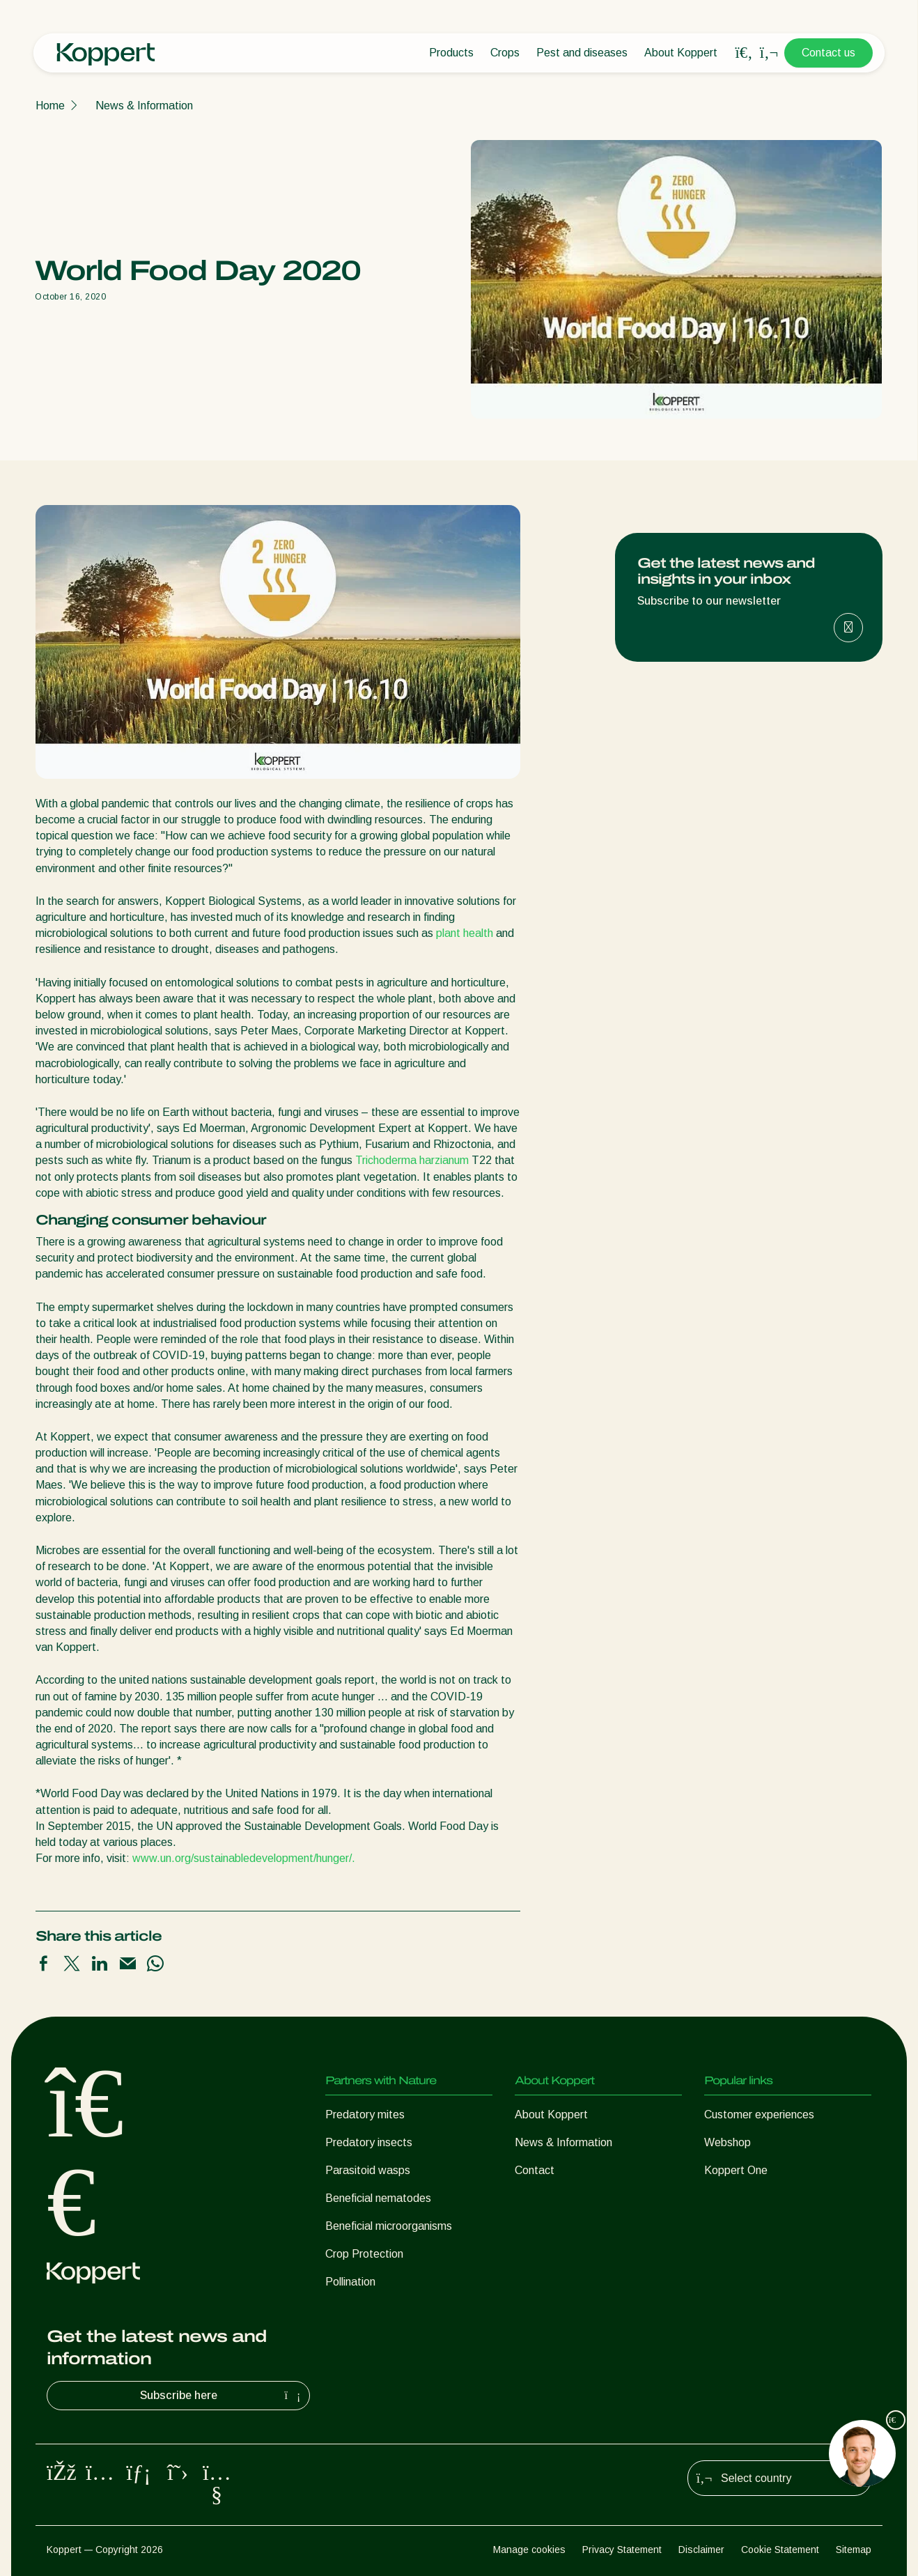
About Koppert (680, 53)
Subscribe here (222, 2395)
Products (451, 53)
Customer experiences (759, 2114)
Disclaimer (701, 2549)
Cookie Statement (780, 2549)
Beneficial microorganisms (388, 2226)
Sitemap (853, 2549)
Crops (505, 53)
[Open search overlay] (744, 53)
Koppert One (736, 2170)
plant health (464, 933)
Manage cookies (529, 2549)
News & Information (144, 105)
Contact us (828, 53)
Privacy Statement (622, 2549)
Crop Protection (364, 2254)
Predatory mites (365, 2114)
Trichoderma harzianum (412, 1160)
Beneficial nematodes (378, 2198)
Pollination (350, 2282)
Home (50, 105)
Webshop (727, 2142)
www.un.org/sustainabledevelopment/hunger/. (243, 1858)
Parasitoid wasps (367, 2170)
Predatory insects (368, 2142)
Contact (534, 2170)
